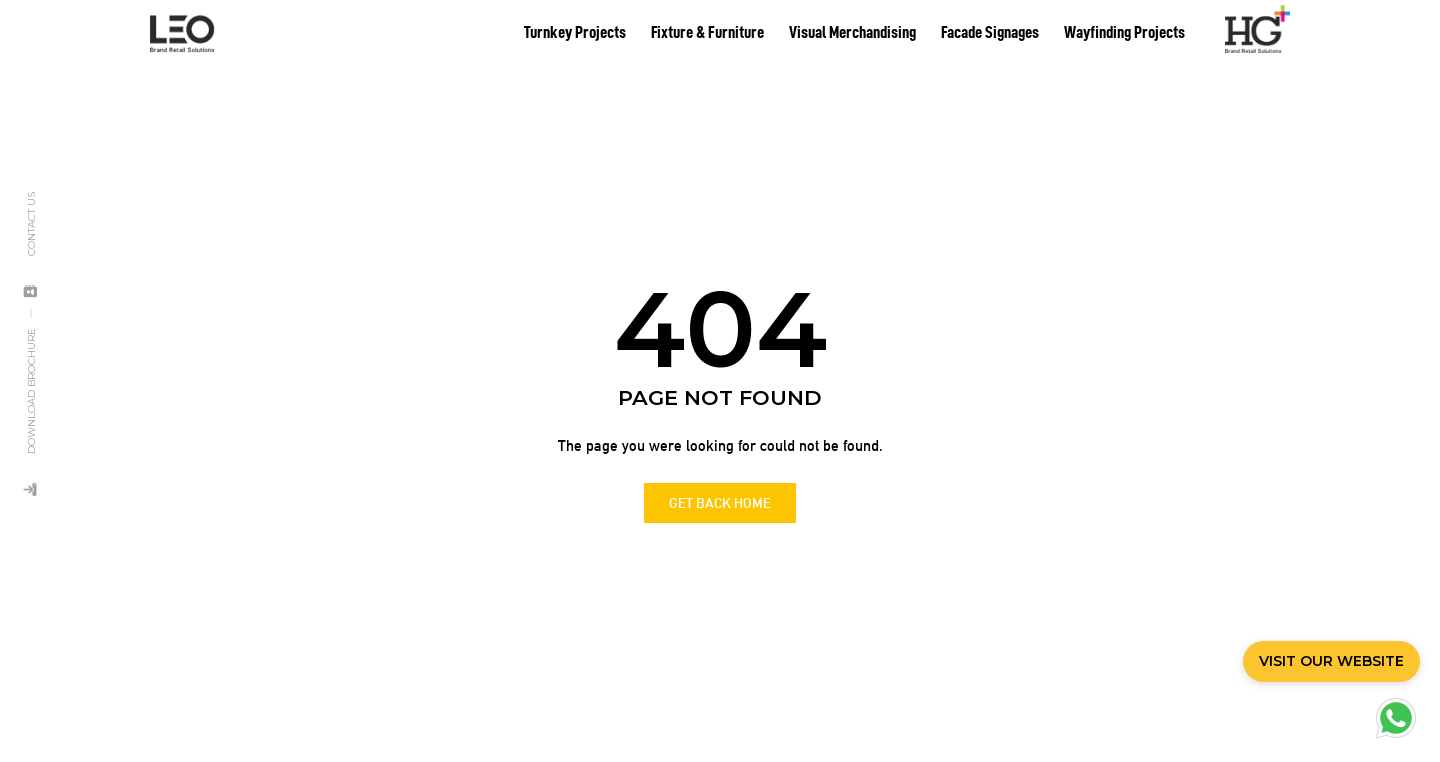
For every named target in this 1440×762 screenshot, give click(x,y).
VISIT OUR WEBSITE (1331, 661)
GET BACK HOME (720, 492)
